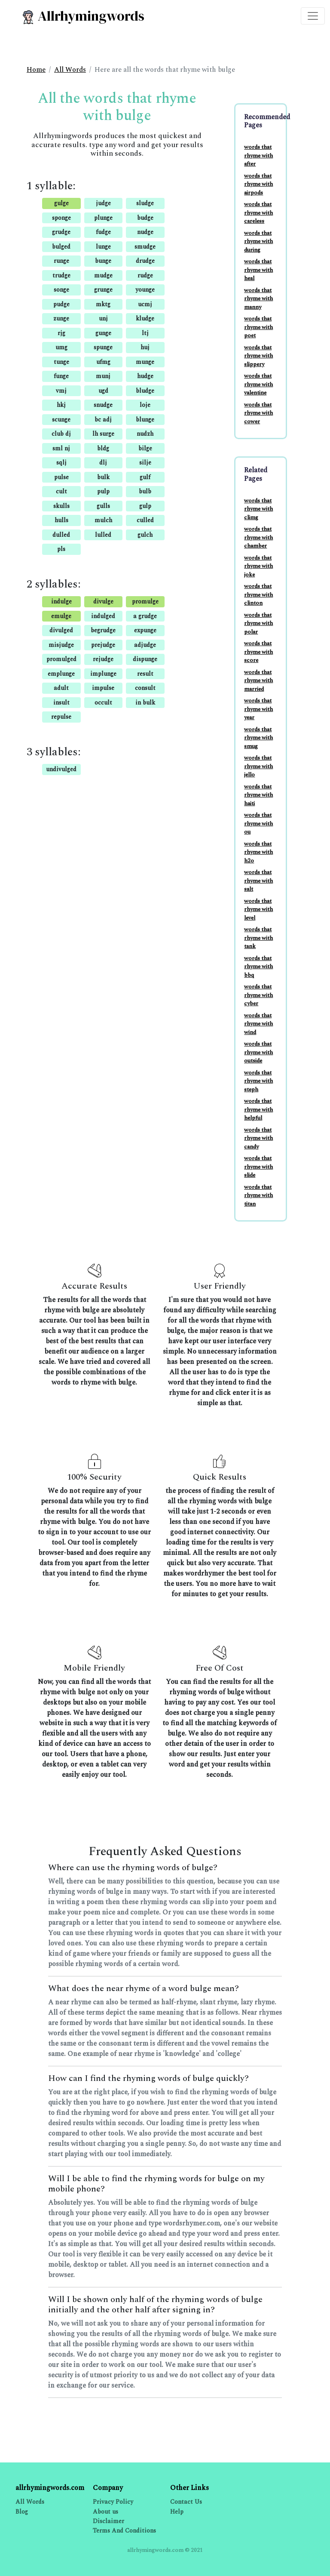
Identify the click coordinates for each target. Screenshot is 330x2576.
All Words (70, 70)
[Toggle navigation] (313, 16)
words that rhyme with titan (258, 1195)
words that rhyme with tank (258, 938)
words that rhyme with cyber (258, 995)
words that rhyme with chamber (258, 537)
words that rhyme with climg (258, 509)
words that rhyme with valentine (258, 384)
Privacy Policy (113, 2501)
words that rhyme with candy (258, 1138)
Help (176, 2511)
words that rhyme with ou (258, 823)
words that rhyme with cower (258, 413)
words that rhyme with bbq (258, 966)
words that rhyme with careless (258, 212)
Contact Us (186, 2501)
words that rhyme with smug (258, 738)
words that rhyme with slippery (258, 356)
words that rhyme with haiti (258, 795)
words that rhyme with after (258, 155)
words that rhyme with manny (258, 298)
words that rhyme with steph (258, 1081)
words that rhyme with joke (258, 566)
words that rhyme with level (258, 909)
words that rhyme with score (258, 652)
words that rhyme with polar (258, 623)
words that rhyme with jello (258, 766)
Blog (21, 2511)
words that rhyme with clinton (258, 594)
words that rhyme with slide (258, 1166)
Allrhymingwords (82, 15)
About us (105, 2511)
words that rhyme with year (258, 709)
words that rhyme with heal (258, 270)
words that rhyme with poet (258, 327)
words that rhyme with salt (258, 880)
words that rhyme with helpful (258, 1109)
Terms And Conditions (124, 2530)
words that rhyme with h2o (258, 852)
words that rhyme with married (258, 680)
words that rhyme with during (258, 241)
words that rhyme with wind (258, 1024)
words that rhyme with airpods (258, 184)
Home (36, 70)
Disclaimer (108, 2521)
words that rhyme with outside (258, 1052)
